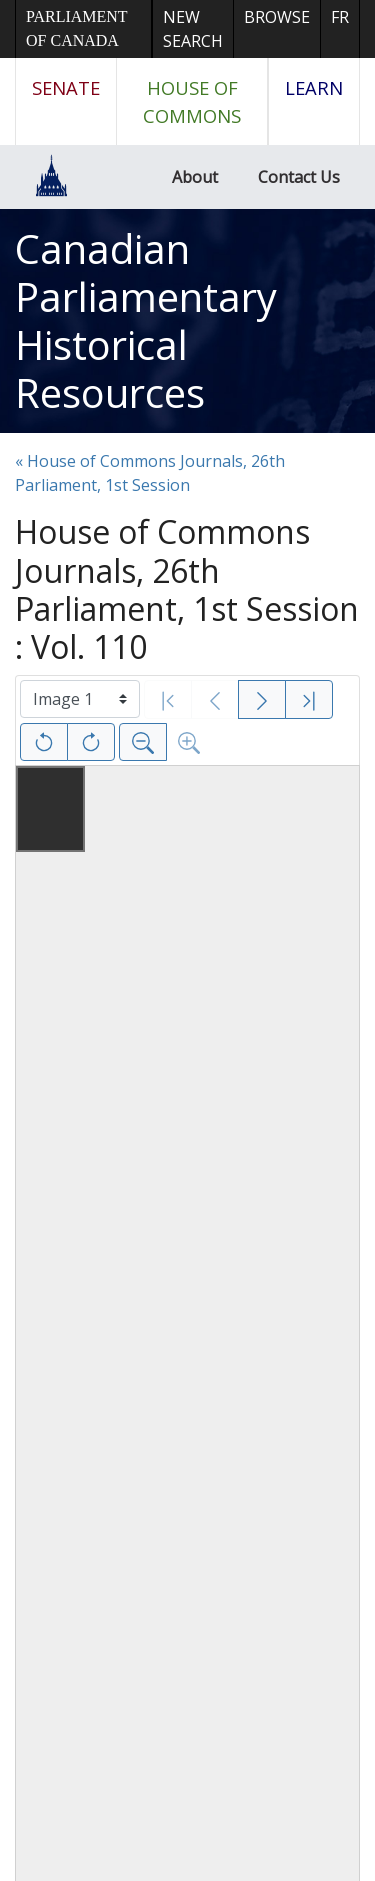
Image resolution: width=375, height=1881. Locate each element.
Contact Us (299, 177)
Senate (66, 87)
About (195, 177)
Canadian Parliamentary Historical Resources (146, 320)
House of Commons (192, 101)
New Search (193, 29)
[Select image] (80, 699)
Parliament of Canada (76, 28)
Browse (277, 17)
